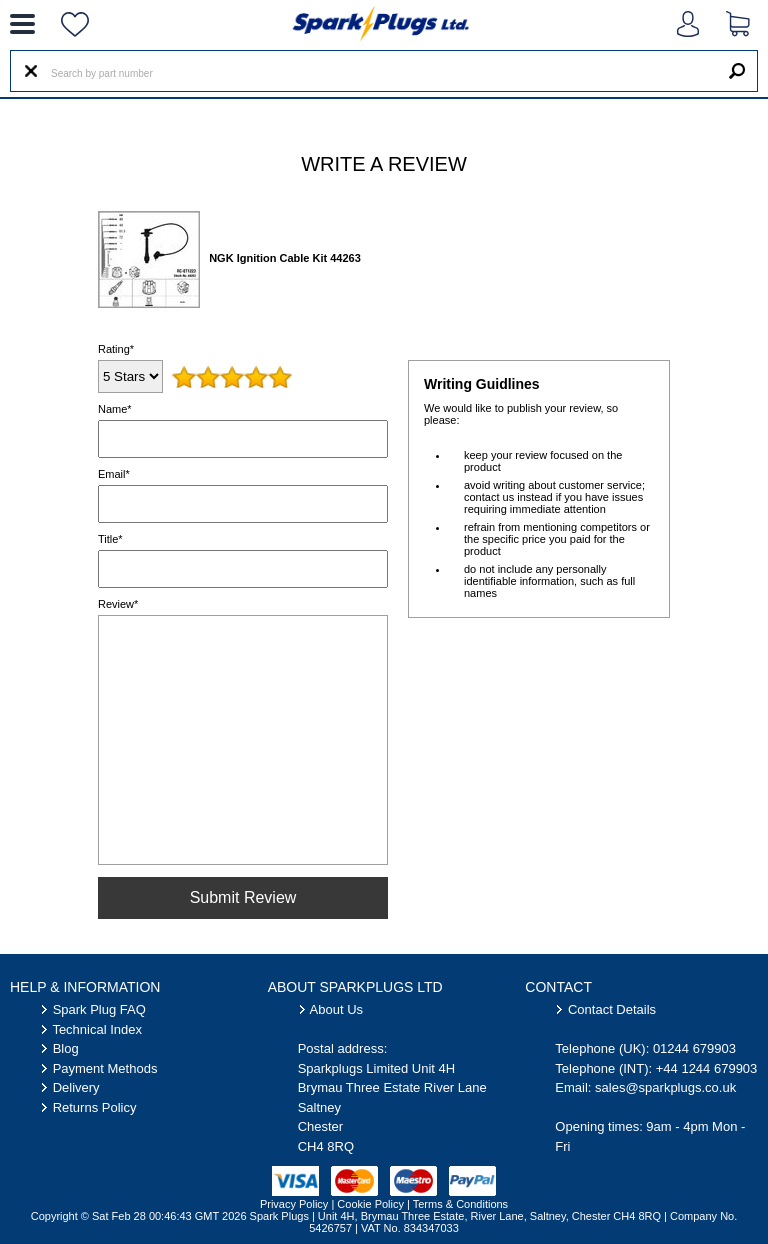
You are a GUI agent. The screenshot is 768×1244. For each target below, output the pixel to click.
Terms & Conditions (460, 1204)
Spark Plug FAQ (99, 1009)
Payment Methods (105, 1068)
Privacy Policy (294, 1204)
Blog (66, 1048)
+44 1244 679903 (707, 1068)
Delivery (76, 1087)
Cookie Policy (370, 1204)
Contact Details (612, 1009)
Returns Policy (95, 1107)
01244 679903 (694, 1048)
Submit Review (243, 897)
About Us (336, 1009)
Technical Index (97, 1029)
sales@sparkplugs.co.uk (665, 1087)
